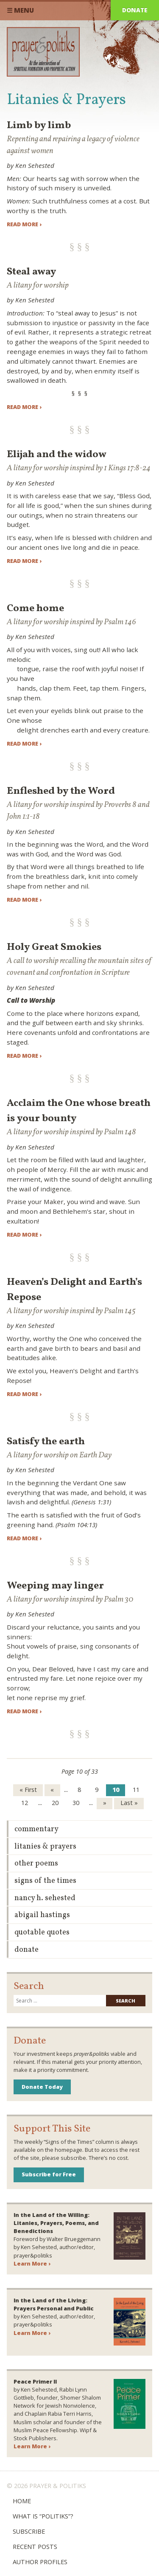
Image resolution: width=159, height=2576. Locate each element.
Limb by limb (39, 125)
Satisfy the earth (46, 1442)
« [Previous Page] (52, 1790)
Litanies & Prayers (45, 1846)
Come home (35, 608)
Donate (135, 10)
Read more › (24, 224)
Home (22, 2501)
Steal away (31, 272)
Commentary (36, 1829)
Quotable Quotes (42, 1932)
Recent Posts (35, 2547)
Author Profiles (40, 2562)
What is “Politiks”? (43, 2516)
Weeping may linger (55, 1586)
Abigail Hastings (42, 1915)
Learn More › (32, 2263)
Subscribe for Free (49, 2174)
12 (24, 1803)
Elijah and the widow (56, 454)
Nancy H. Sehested (44, 1898)
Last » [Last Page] (129, 1803)
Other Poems (36, 1863)
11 (136, 1790)
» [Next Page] (104, 1803)
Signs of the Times (45, 1881)
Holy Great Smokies (54, 947)
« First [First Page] (28, 1790)
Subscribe (29, 2531)
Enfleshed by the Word (61, 791)
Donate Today (42, 2086)
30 (76, 1803)
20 (55, 1803)
